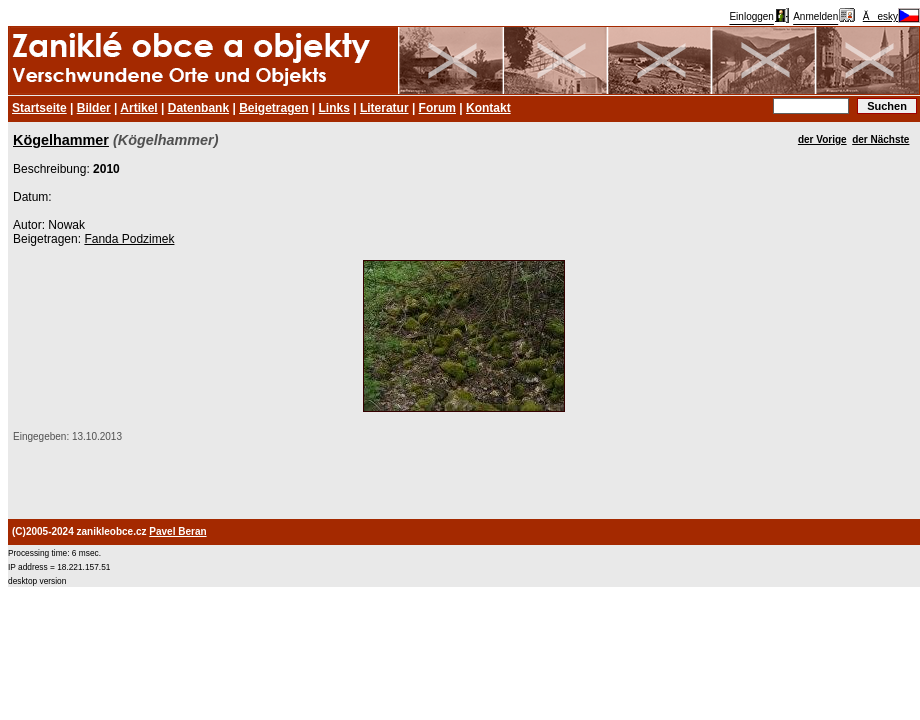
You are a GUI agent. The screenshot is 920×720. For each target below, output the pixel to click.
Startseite (39, 108)
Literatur (384, 108)
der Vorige (822, 139)
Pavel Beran (177, 531)
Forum (437, 108)
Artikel (138, 108)
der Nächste (880, 139)
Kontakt (488, 108)
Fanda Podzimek (129, 239)
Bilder (94, 108)
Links (334, 108)
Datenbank (198, 108)
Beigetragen (273, 108)
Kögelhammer (61, 140)
